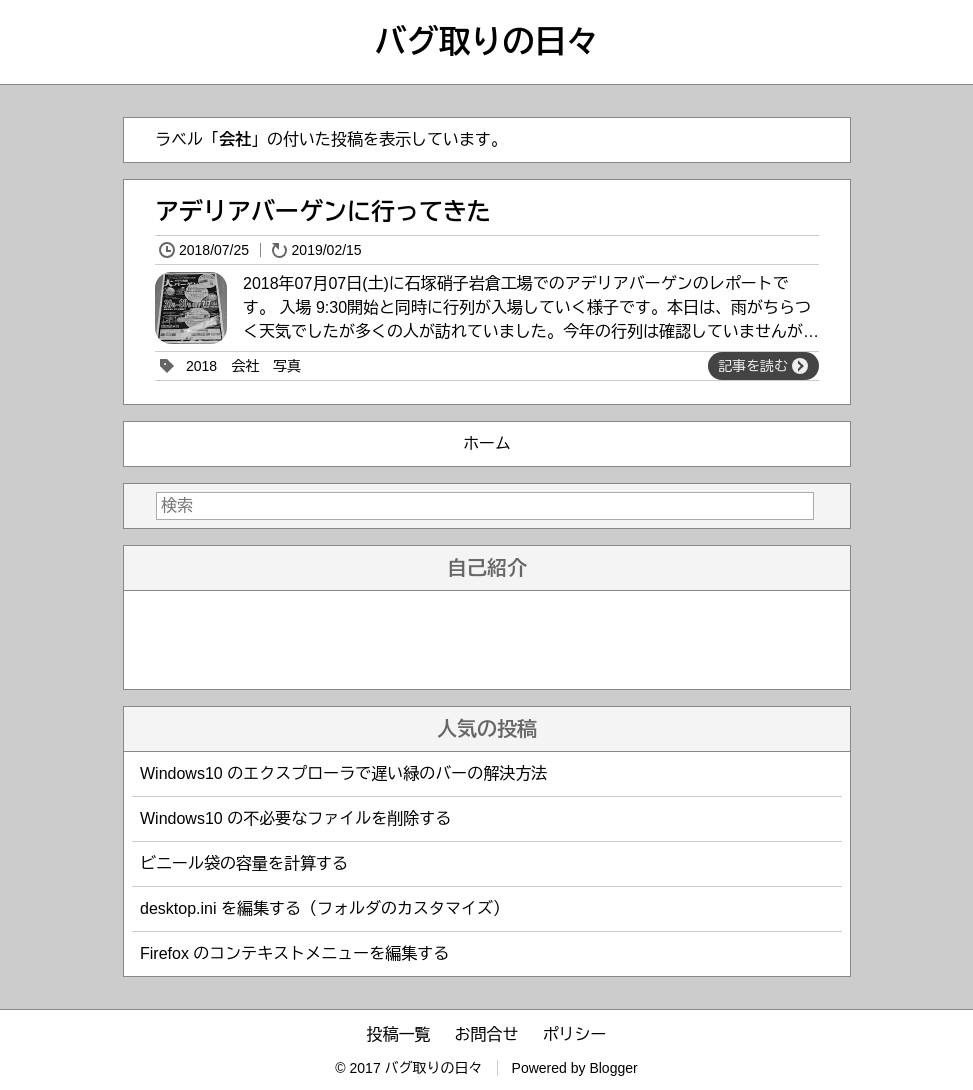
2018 (201, 366)
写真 (287, 366)
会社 (245, 366)
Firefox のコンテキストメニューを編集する (294, 953)
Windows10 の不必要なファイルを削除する (295, 818)
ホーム (487, 443)
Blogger (613, 1068)
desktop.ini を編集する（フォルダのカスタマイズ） (324, 908)
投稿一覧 (399, 1034)
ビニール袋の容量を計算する (244, 863)
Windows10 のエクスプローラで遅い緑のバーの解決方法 (343, 773)
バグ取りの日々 (487, 42)
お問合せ (487, 1034)
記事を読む (763, 366)
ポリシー (575, 1034)
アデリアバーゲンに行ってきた (323, 211)
